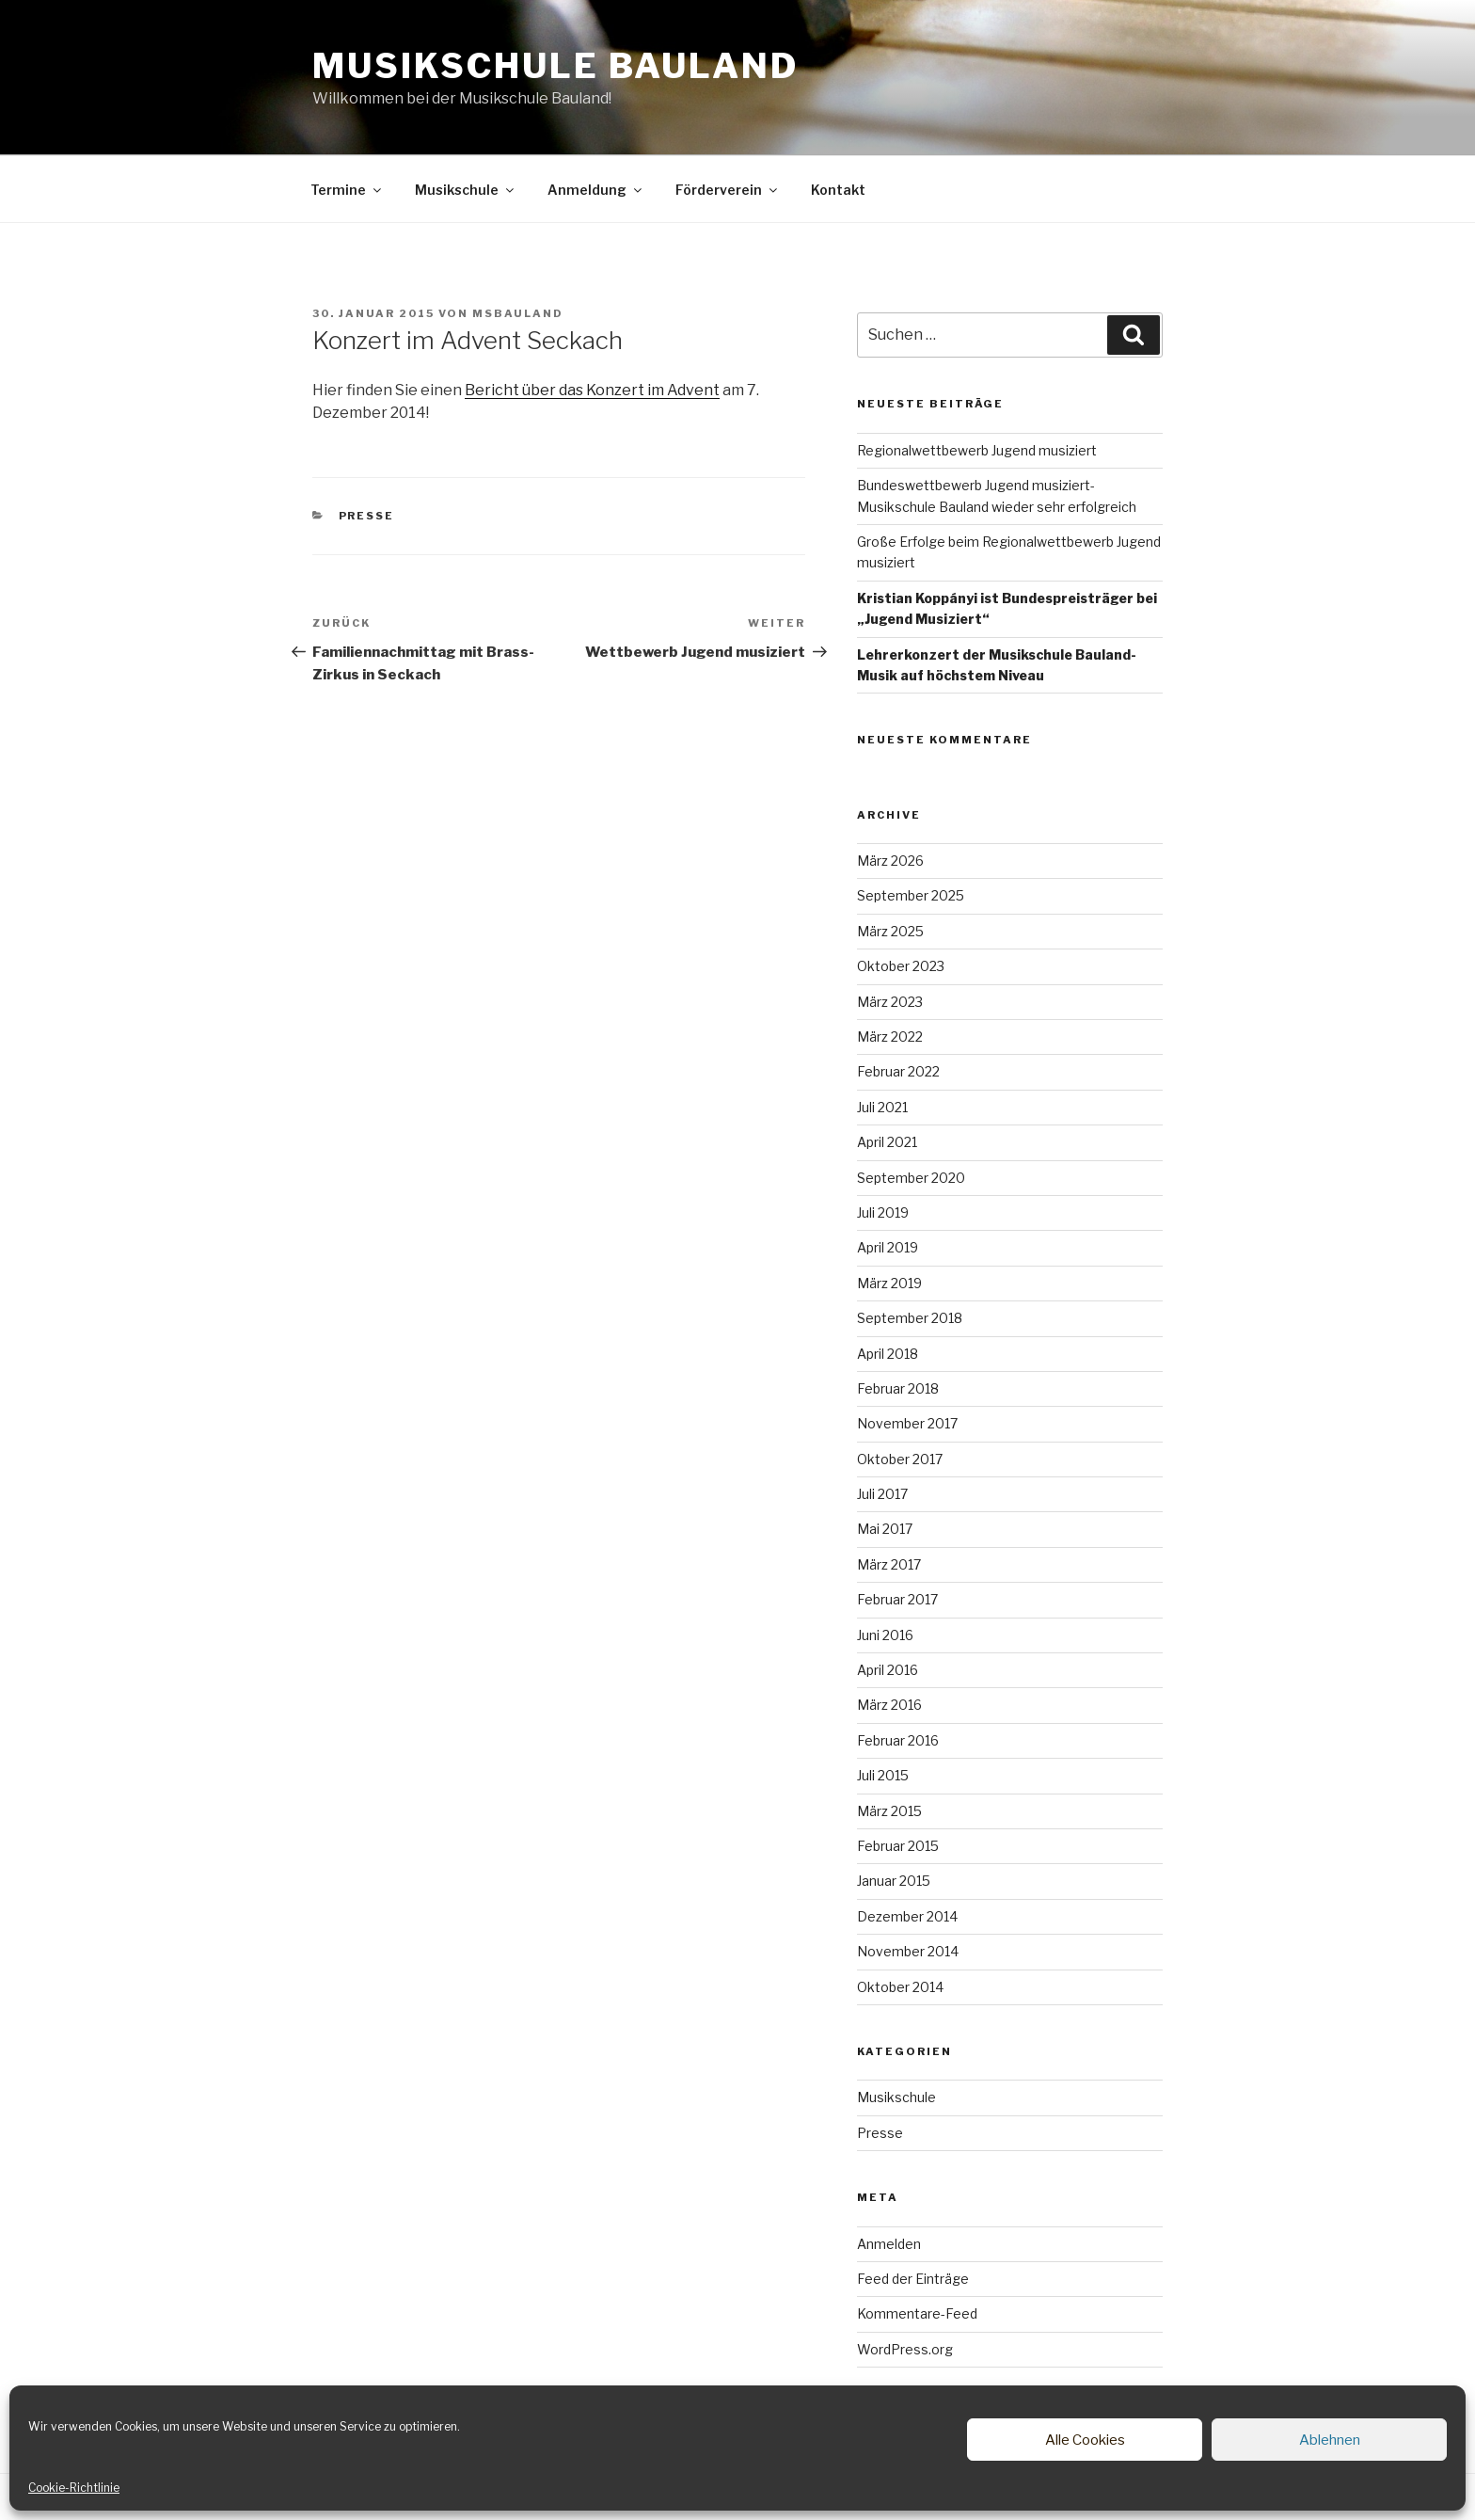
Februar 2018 (898, 1388)
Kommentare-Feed (917, 2313)
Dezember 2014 (907, 1916)
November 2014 (908, 1951)
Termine (347, 190)
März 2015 (889, 1811)
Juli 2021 (882, 1107)
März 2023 (890, 1002)
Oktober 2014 (900, 1987)
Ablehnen (1329, 2440)
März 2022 (890, 1037)
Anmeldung (595, 190)
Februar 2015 (898, 1846)
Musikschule (465, 190)
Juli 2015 (883, 1775)
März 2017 (889, 1564)
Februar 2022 (898, 1071)
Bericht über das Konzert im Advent (592, 390)
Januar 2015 (893, 1881)
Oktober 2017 (900, 1459)
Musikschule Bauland (555, 66)
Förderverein (727, 190)
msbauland (517, 313)
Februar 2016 (898, 1740)
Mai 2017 (884, 1529)
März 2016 (889, 1705)
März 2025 (890, 931)
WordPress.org (905, 2349)
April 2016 (887, 1670)
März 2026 (890, 861)
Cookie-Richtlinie (73, 2487)
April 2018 (887, 1354)
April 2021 (887, 1142)
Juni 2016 (885, 1635)
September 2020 (911, 1178)
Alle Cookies (1085, 2440)
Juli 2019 (883, 1212)
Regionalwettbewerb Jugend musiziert (977, 450)
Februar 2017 (897, 1599)
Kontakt (838, 190)
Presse (367, 515)
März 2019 (889, 1283)
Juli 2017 (882, 1494)
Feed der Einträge (913, 2279)
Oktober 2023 (900, 966)
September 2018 (909, 1318)
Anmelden (889, 2244)
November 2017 (907, 1423)
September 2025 (910, 895)
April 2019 (887, 1247)
